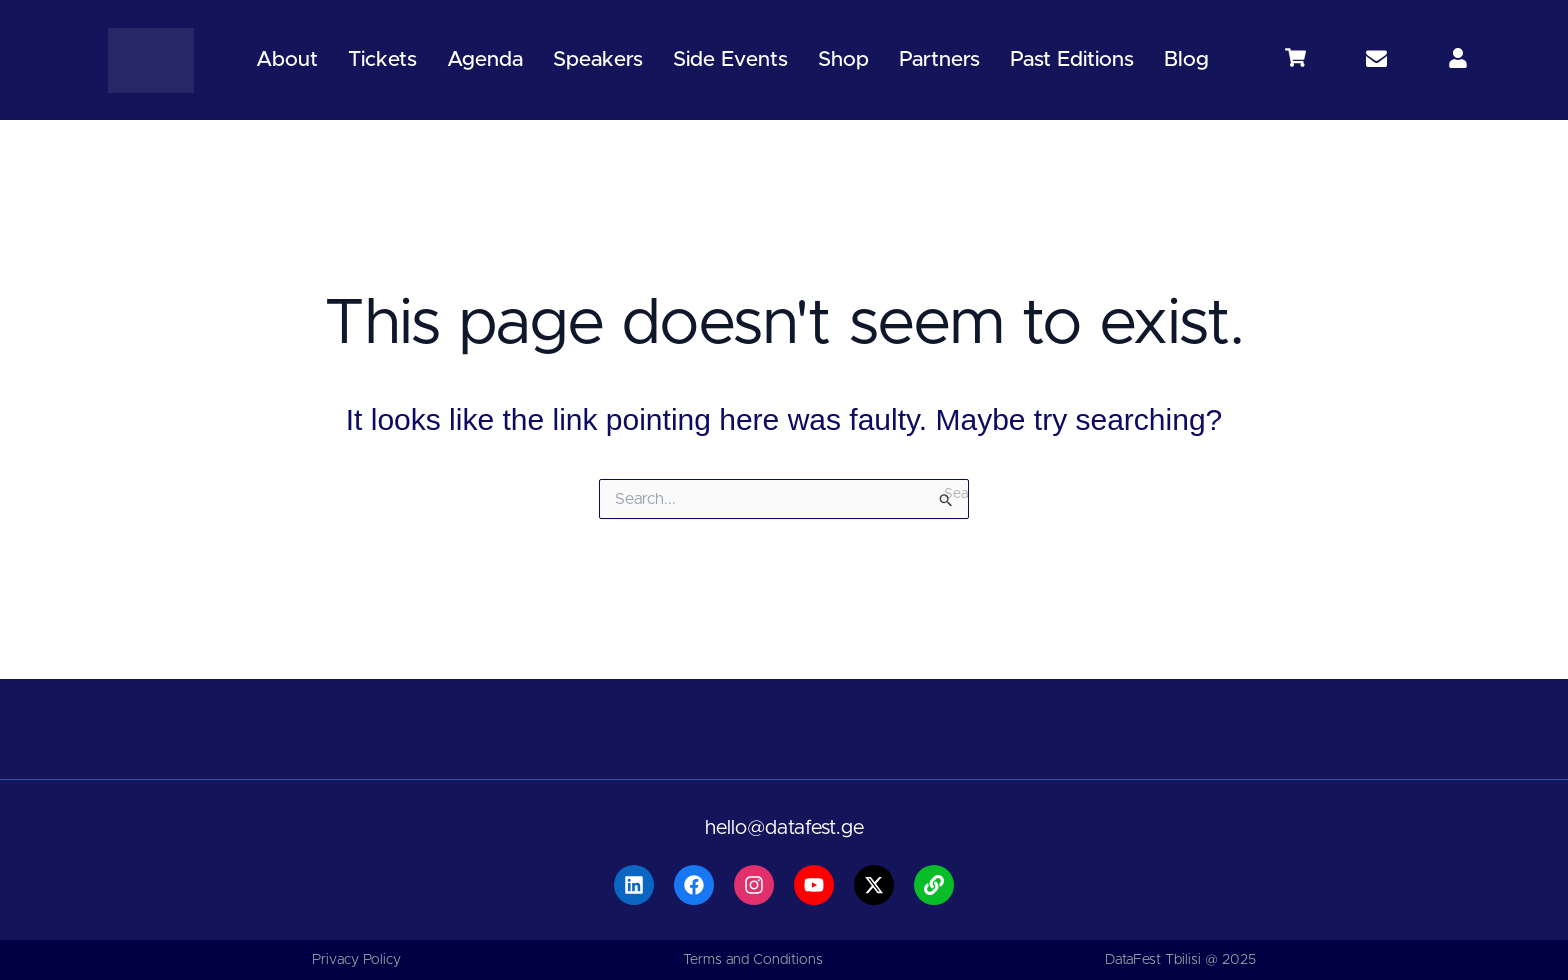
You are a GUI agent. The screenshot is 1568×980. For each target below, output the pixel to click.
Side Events (730, 59)
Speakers (598, 59)
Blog (1186, 59)
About (287, 59)
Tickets (382, 59)
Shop (843, 59)
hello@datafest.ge (784, 828)
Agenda (485, 59)
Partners (939, 59)
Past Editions (1072, 59)
